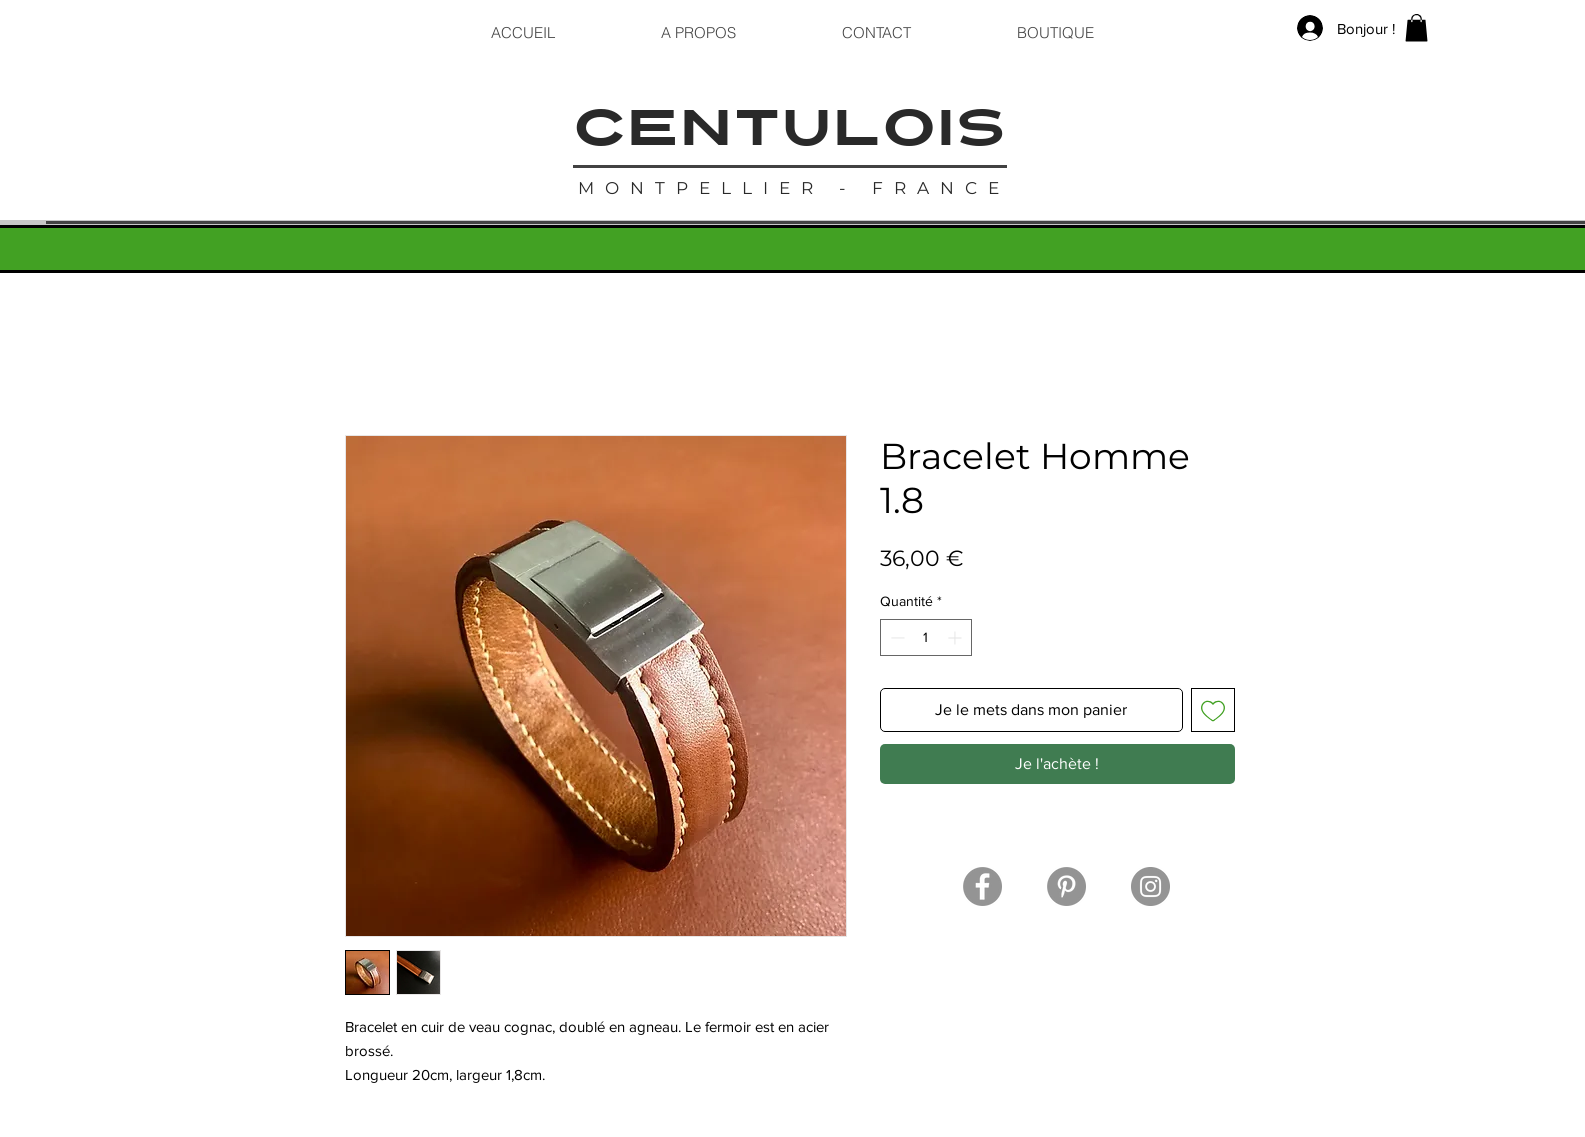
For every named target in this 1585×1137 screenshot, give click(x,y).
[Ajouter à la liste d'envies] (1213, 710)
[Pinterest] (1066, 886)
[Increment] (956, 637)
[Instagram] (1150, 886)
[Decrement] (895, 637)
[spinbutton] (926, 637)
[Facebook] (982, 886)
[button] (1416, 27)
